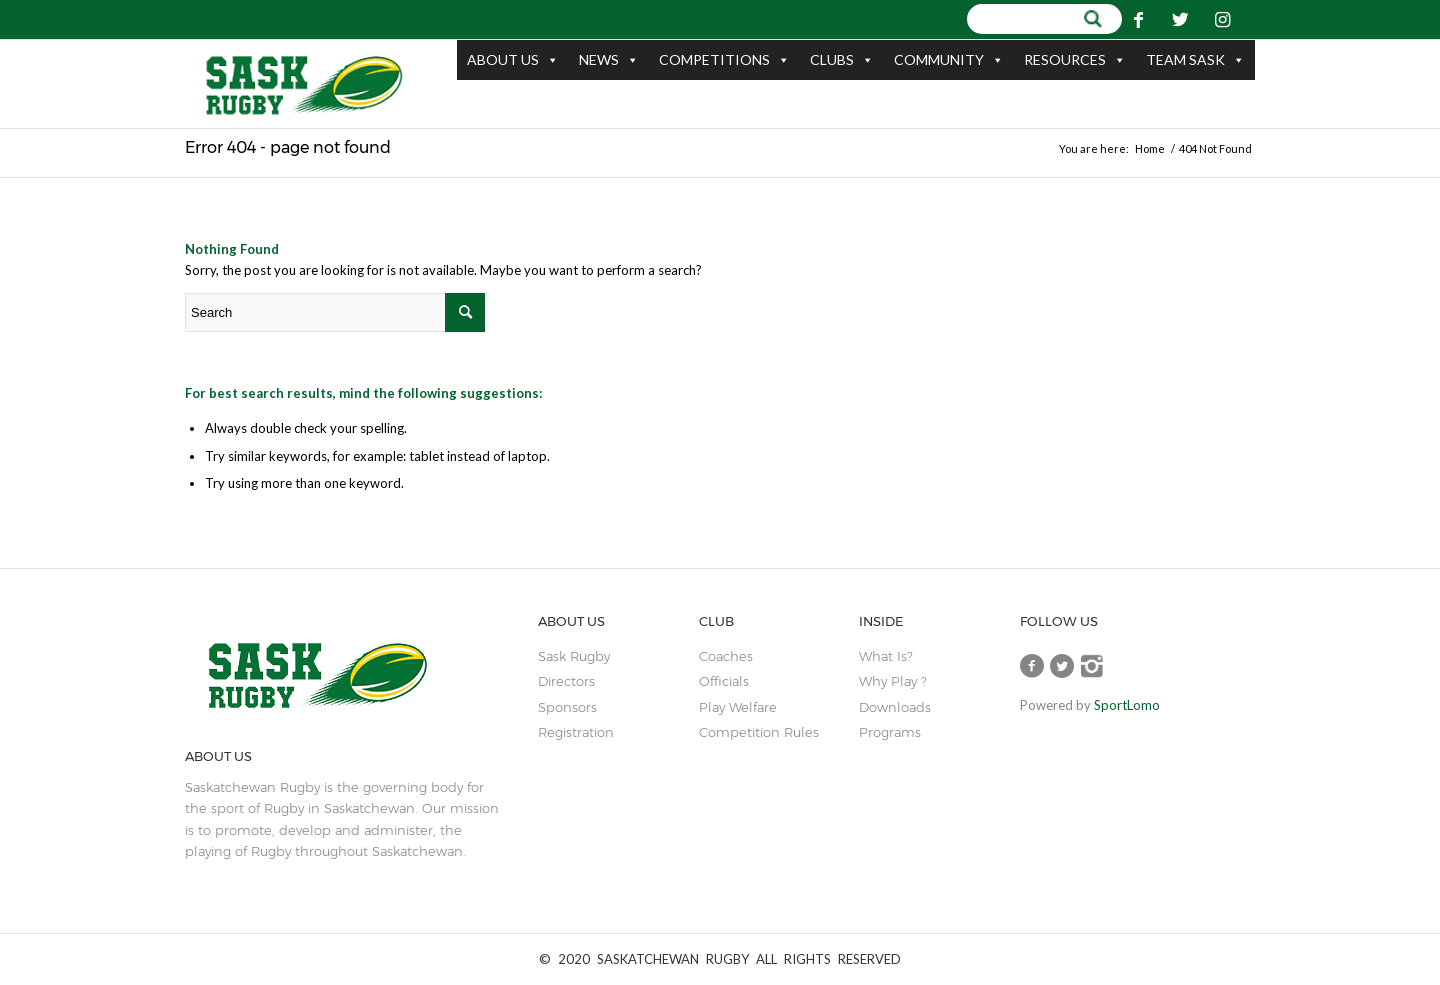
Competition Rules (759, 732)
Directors (566, 681)
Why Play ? (892, 681)
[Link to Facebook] (1139, 19)
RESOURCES (1075, 60)
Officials (724, 681)
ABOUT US (513, 60)
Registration (576, 732)
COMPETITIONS (724, 60)
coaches (726, 656)
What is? (885, 656)
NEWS (609, 60)
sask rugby (574, 656)
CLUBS (842, 60)
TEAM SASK (1195, 60)
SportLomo (1127, 705)
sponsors (567, 707)
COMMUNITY (949, 60)
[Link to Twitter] (1181, 19)
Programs (890, 732)
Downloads (895, 707)
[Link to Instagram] (1223, 19)
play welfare (738, 707)
